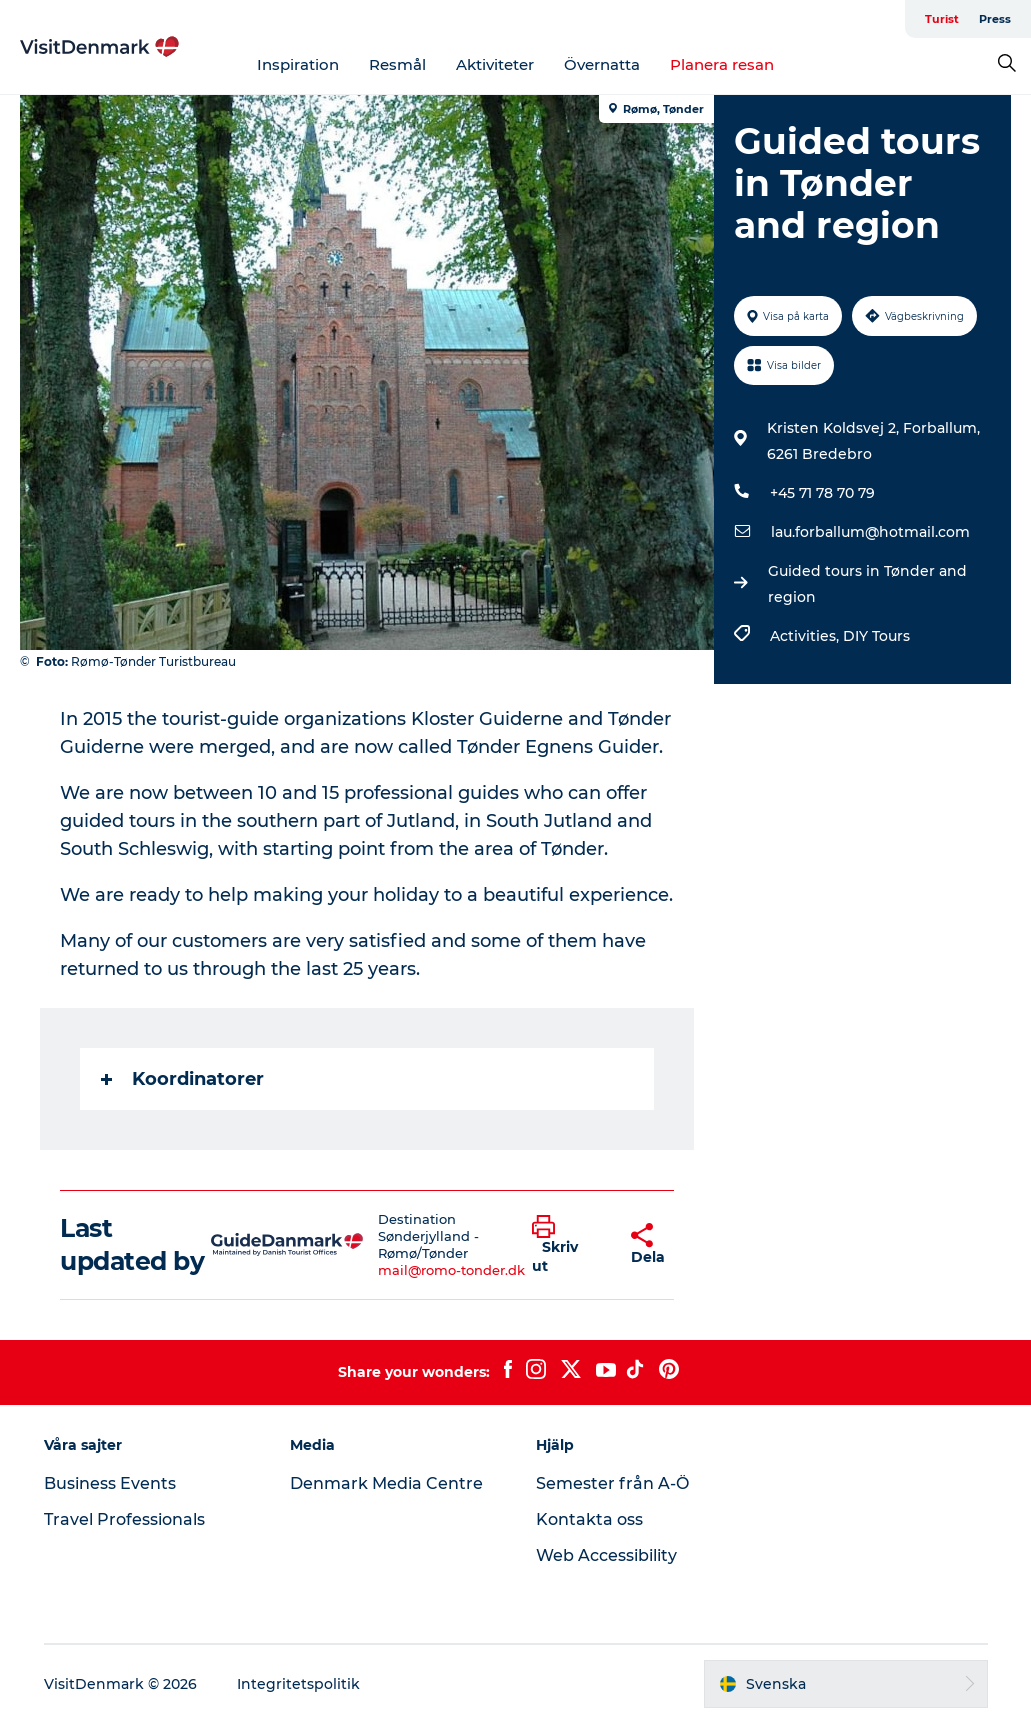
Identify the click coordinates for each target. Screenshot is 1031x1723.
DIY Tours (876, 636)
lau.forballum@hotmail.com (870, 532)
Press (995, 19)
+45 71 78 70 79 (822, 493)
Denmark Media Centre (386, 1483)
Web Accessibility (606, 1555)
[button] (566, 1245)
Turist (942, 19)
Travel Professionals (124, 1519)
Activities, (806, 636)
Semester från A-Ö (612, 1483)
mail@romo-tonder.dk (451, 1270)
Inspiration (298, 64)
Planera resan (722, 64)
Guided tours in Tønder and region (867, 584)
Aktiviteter (495, 64)
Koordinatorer (182, 1079)
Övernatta (602, 64)
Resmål (397, 64)
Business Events (110, 1483)
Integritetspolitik (298, 1684)
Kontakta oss (589, 1519)
